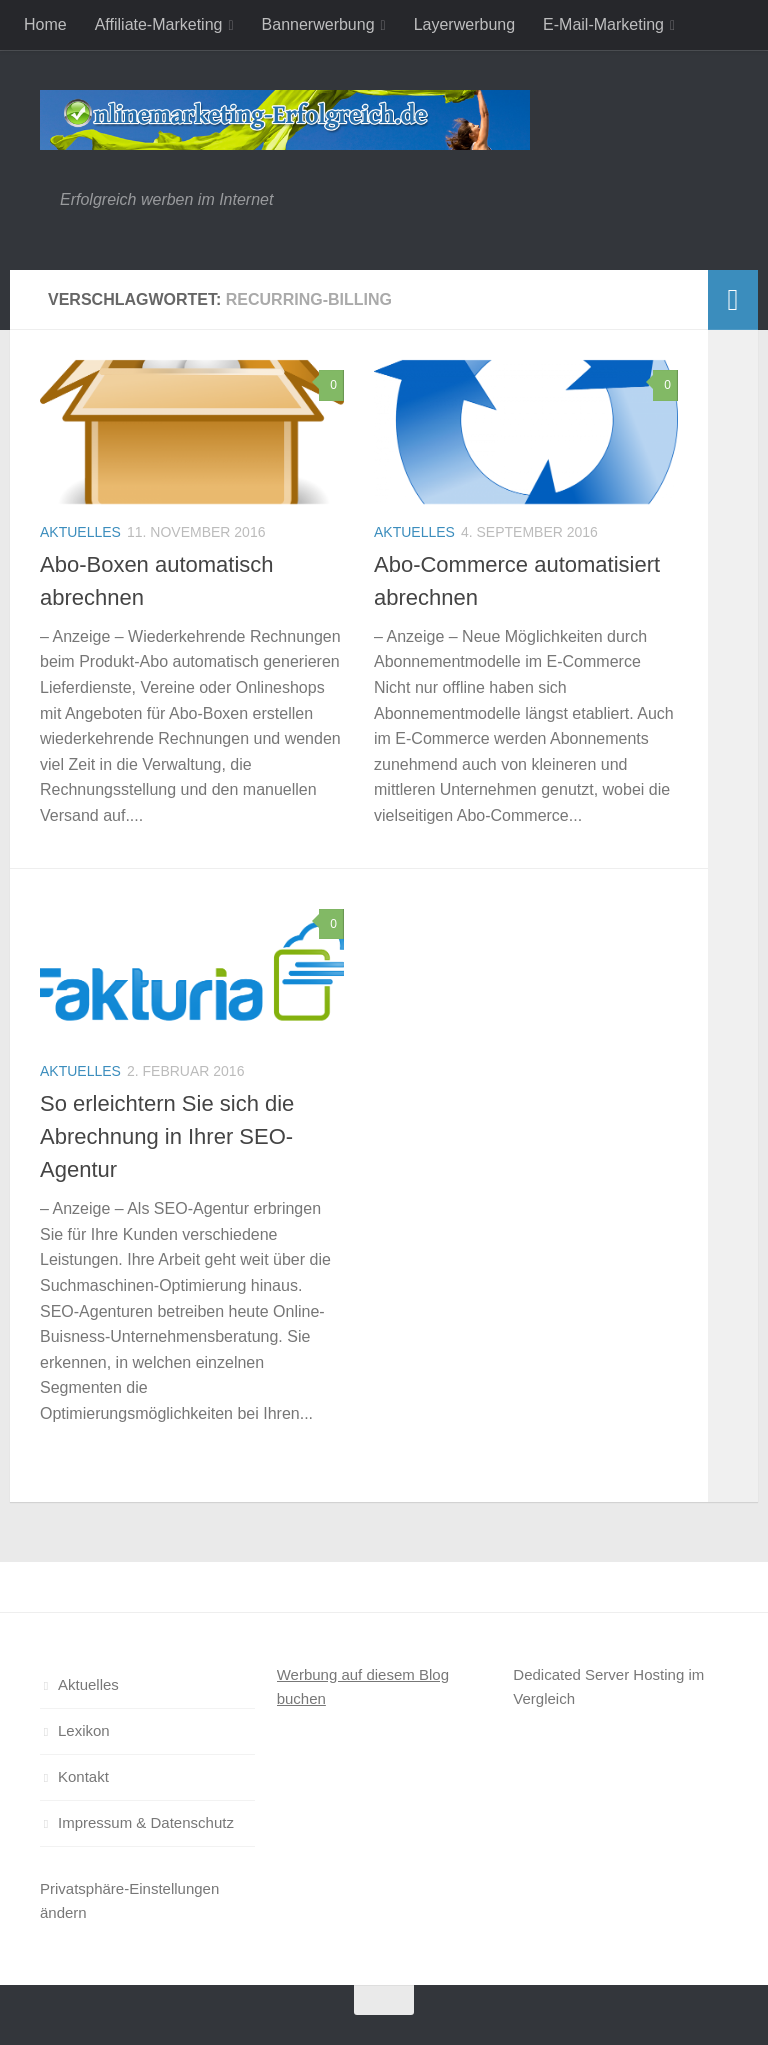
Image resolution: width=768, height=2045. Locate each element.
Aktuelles (80, 532)
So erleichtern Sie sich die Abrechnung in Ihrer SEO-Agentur (167, 1136)
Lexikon (84, 1730)
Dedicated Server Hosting (598, 1674)
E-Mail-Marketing (603, 24)
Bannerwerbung (318, 24)
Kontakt (83, 1776)
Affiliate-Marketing (159, 24)
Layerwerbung (464, 24)
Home (45, 24)
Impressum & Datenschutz (146, 1822)
